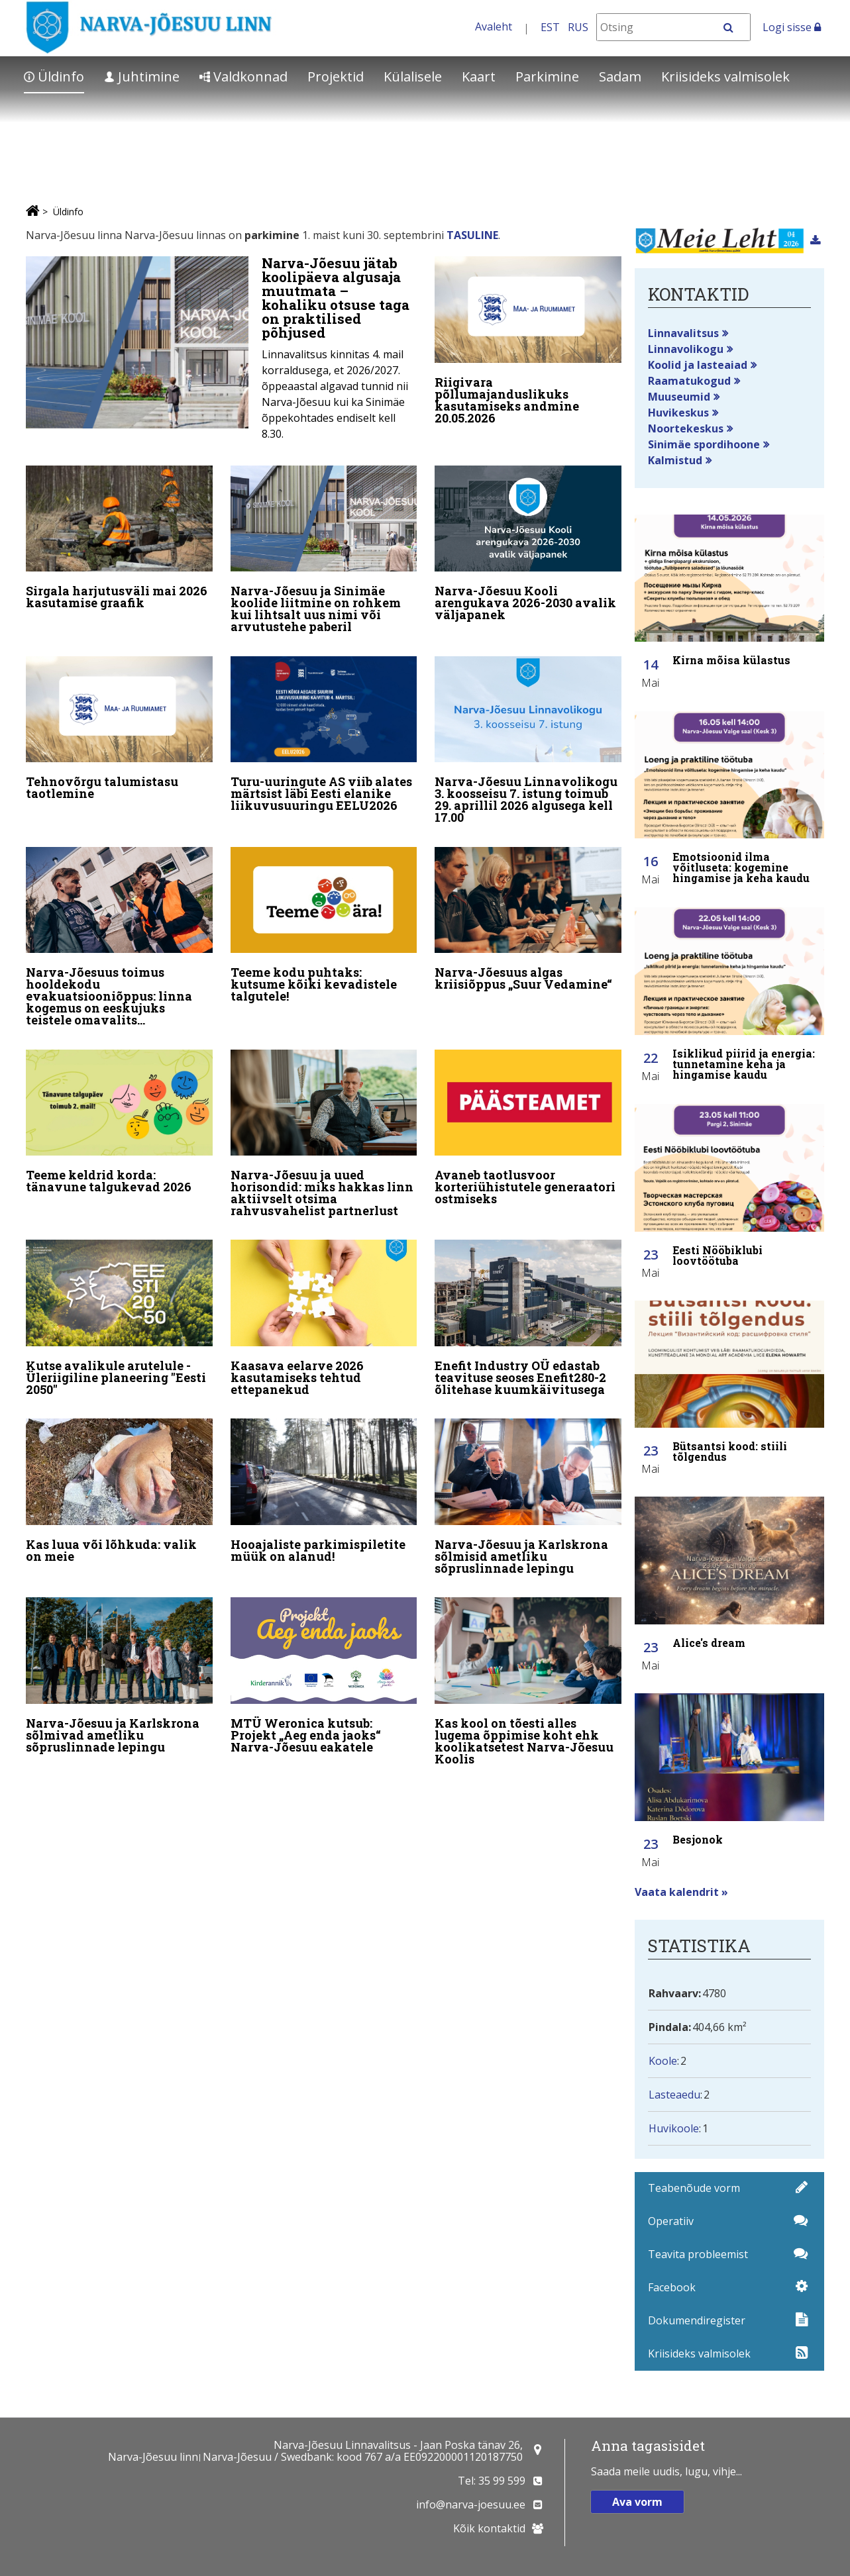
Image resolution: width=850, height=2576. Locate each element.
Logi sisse (792, 27)
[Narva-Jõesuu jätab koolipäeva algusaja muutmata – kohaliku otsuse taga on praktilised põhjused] (221, 352)
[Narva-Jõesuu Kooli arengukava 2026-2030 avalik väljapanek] (528, 545)
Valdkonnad (243, 76)
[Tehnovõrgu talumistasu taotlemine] (119, 729)
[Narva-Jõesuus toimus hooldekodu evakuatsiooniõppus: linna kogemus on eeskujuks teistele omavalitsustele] (119, 936)
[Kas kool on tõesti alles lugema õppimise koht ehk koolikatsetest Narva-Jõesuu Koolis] (528, 1677)
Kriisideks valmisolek (725, 76)
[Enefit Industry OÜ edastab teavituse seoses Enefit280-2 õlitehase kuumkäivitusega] (528, 1316)
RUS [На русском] (578, 27)
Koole (663, 2061)
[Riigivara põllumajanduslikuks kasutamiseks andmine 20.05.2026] (528, 343)
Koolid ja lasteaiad (697, 365)
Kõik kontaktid (489, 2528)
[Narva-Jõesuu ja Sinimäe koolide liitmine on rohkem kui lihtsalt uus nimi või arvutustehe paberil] (324, 551)
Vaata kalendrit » (681, 1892)
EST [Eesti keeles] (550, 27)
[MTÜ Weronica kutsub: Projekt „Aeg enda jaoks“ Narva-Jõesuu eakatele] (324, 1671)
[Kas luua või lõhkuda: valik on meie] (119, 1487)
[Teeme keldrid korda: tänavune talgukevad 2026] (119, 1120)
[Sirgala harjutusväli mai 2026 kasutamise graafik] (119, 539)
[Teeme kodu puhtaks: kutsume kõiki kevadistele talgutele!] (324, 924)
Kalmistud (675, 460)
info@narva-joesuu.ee (470, 2504)
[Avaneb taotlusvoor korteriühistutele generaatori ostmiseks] (528, 1126)
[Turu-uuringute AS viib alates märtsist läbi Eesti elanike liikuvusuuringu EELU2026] (324, 735)
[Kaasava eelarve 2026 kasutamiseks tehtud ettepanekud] (324, 1316)
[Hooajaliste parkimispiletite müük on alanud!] (324, 1487)
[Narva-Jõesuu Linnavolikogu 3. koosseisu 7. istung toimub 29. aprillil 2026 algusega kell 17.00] (528, 741)
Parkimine (547, 76)
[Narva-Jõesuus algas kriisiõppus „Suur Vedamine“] (528, 918)
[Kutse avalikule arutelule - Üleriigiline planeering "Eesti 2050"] (119, 1316)
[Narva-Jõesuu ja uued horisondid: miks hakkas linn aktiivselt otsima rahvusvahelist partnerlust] (324, 1132)
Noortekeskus (685, 428)
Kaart (479, 76)
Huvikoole (674, 2128)
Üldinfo (54, 76)
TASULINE (472, 235)
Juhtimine (142, 76)
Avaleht (493, 26)
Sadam (620, 76)
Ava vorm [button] (637, 2502)
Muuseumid (679, 396)
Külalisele (413, 76)
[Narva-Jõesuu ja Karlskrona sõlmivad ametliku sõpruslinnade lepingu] (119, 1671)
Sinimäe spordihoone (704, 444)
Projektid (335, 76)
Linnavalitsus (683, 333)
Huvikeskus (678, 412)
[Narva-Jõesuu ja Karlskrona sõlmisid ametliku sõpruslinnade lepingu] (528, 1493)
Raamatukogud (689, 380)
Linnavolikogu (685, 349)
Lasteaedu (674, 2094)
